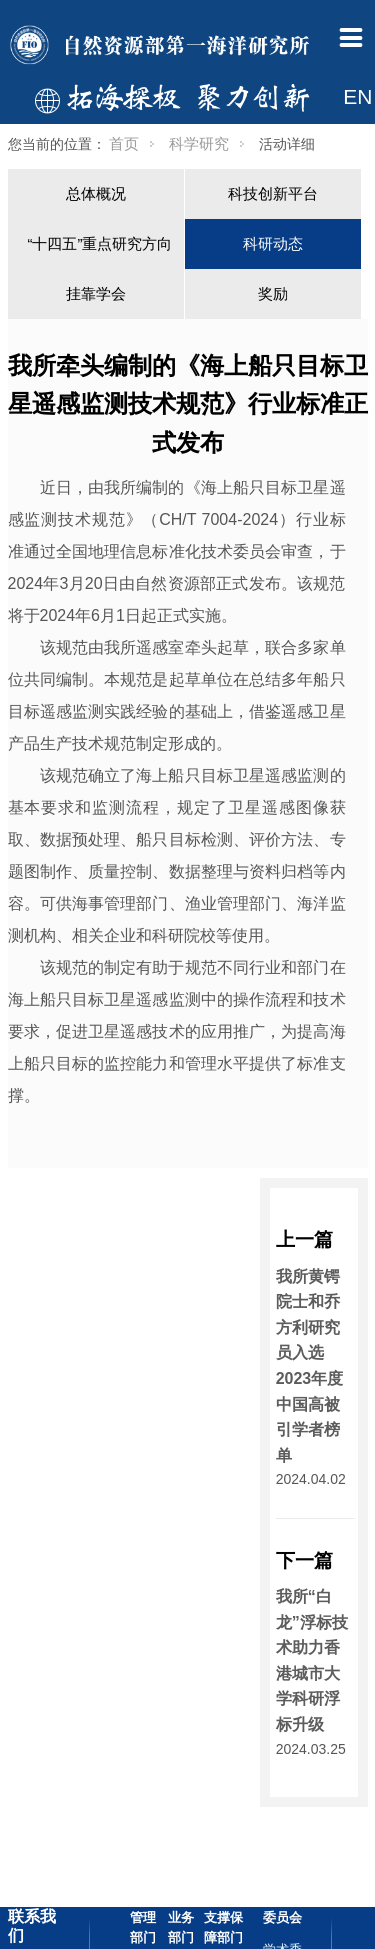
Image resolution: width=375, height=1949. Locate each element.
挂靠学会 (96, 293)
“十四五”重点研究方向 (100, 243)
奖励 (273, 293)
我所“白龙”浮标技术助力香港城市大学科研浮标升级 (312, 1660)
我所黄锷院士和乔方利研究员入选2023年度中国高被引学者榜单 (310, 1366)
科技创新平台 (273, 193)
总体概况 (96, 193)
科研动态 (273, 243)
